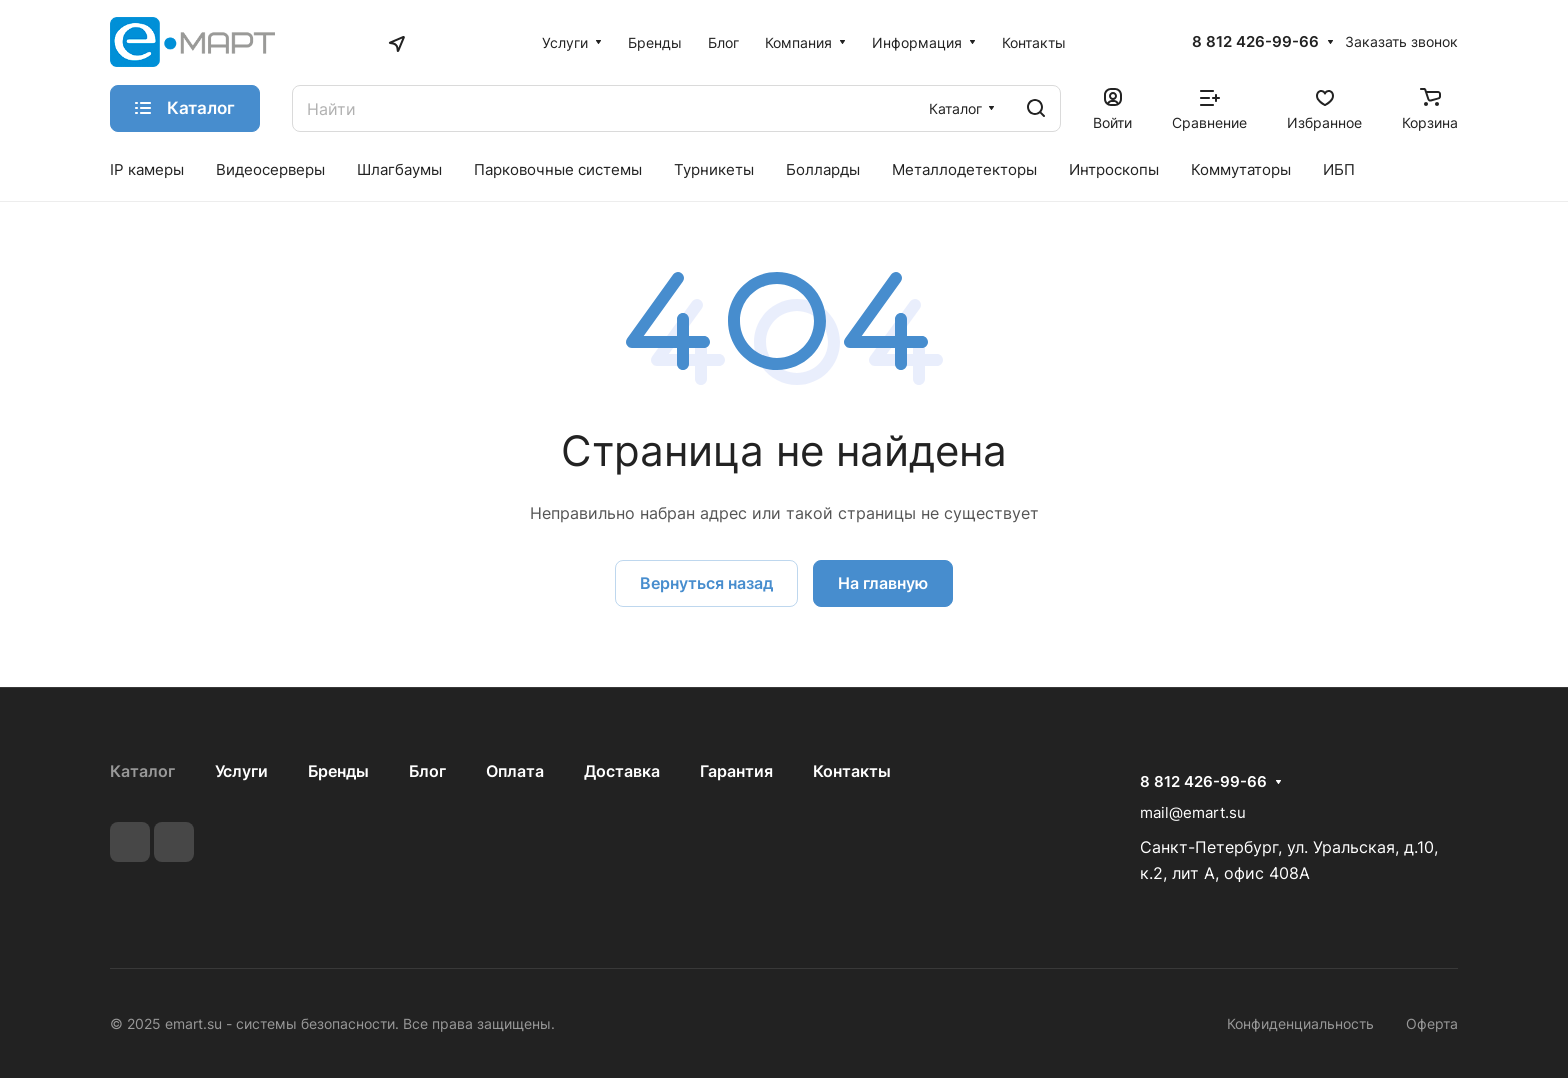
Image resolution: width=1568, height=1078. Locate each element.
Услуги (241, 771)
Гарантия (736, 771)
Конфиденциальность (1300, 1023)
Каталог (142, 771)
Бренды (338, 771)
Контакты (852, 771)
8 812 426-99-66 (1255, 42)
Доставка (622, 771)
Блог (427, 771)
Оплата (515, 771)
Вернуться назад (706, 583)
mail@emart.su (1193, 812)
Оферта (1432, 1023)
